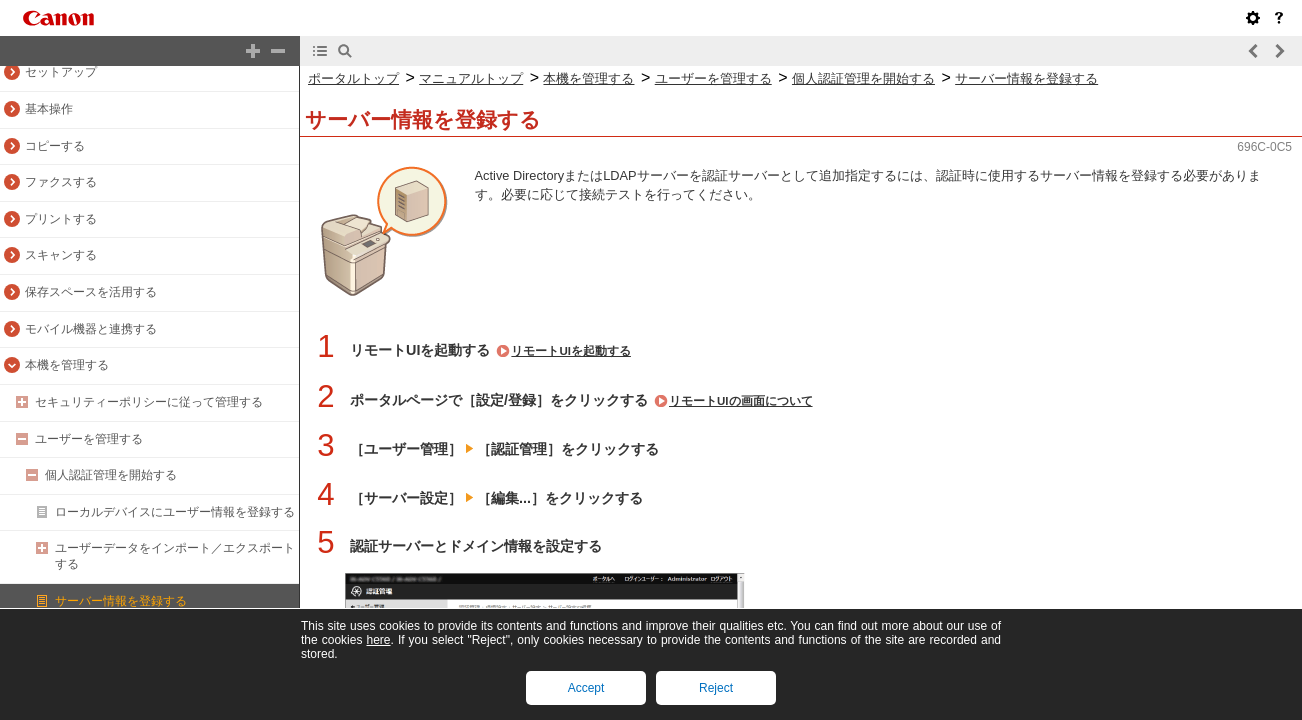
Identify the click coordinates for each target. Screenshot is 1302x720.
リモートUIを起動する (571, 351)
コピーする (55, 146)
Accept (586, 688)
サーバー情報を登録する (121, 601)
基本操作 (49, 109)
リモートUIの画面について (741, 401)
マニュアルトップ (471, 78)
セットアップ (61, 72)
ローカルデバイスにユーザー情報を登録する (175, 512)
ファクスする (61, 182)
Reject (716, 688)
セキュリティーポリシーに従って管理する (149, 402)
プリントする (61, 219)
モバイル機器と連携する (91, 329)
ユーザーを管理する (89, 439)
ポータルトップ (353, 78)
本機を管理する (67, 365)
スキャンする (61, 255)
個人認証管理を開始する (111, 475)
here (378, 640)
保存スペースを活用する (91, 292)
